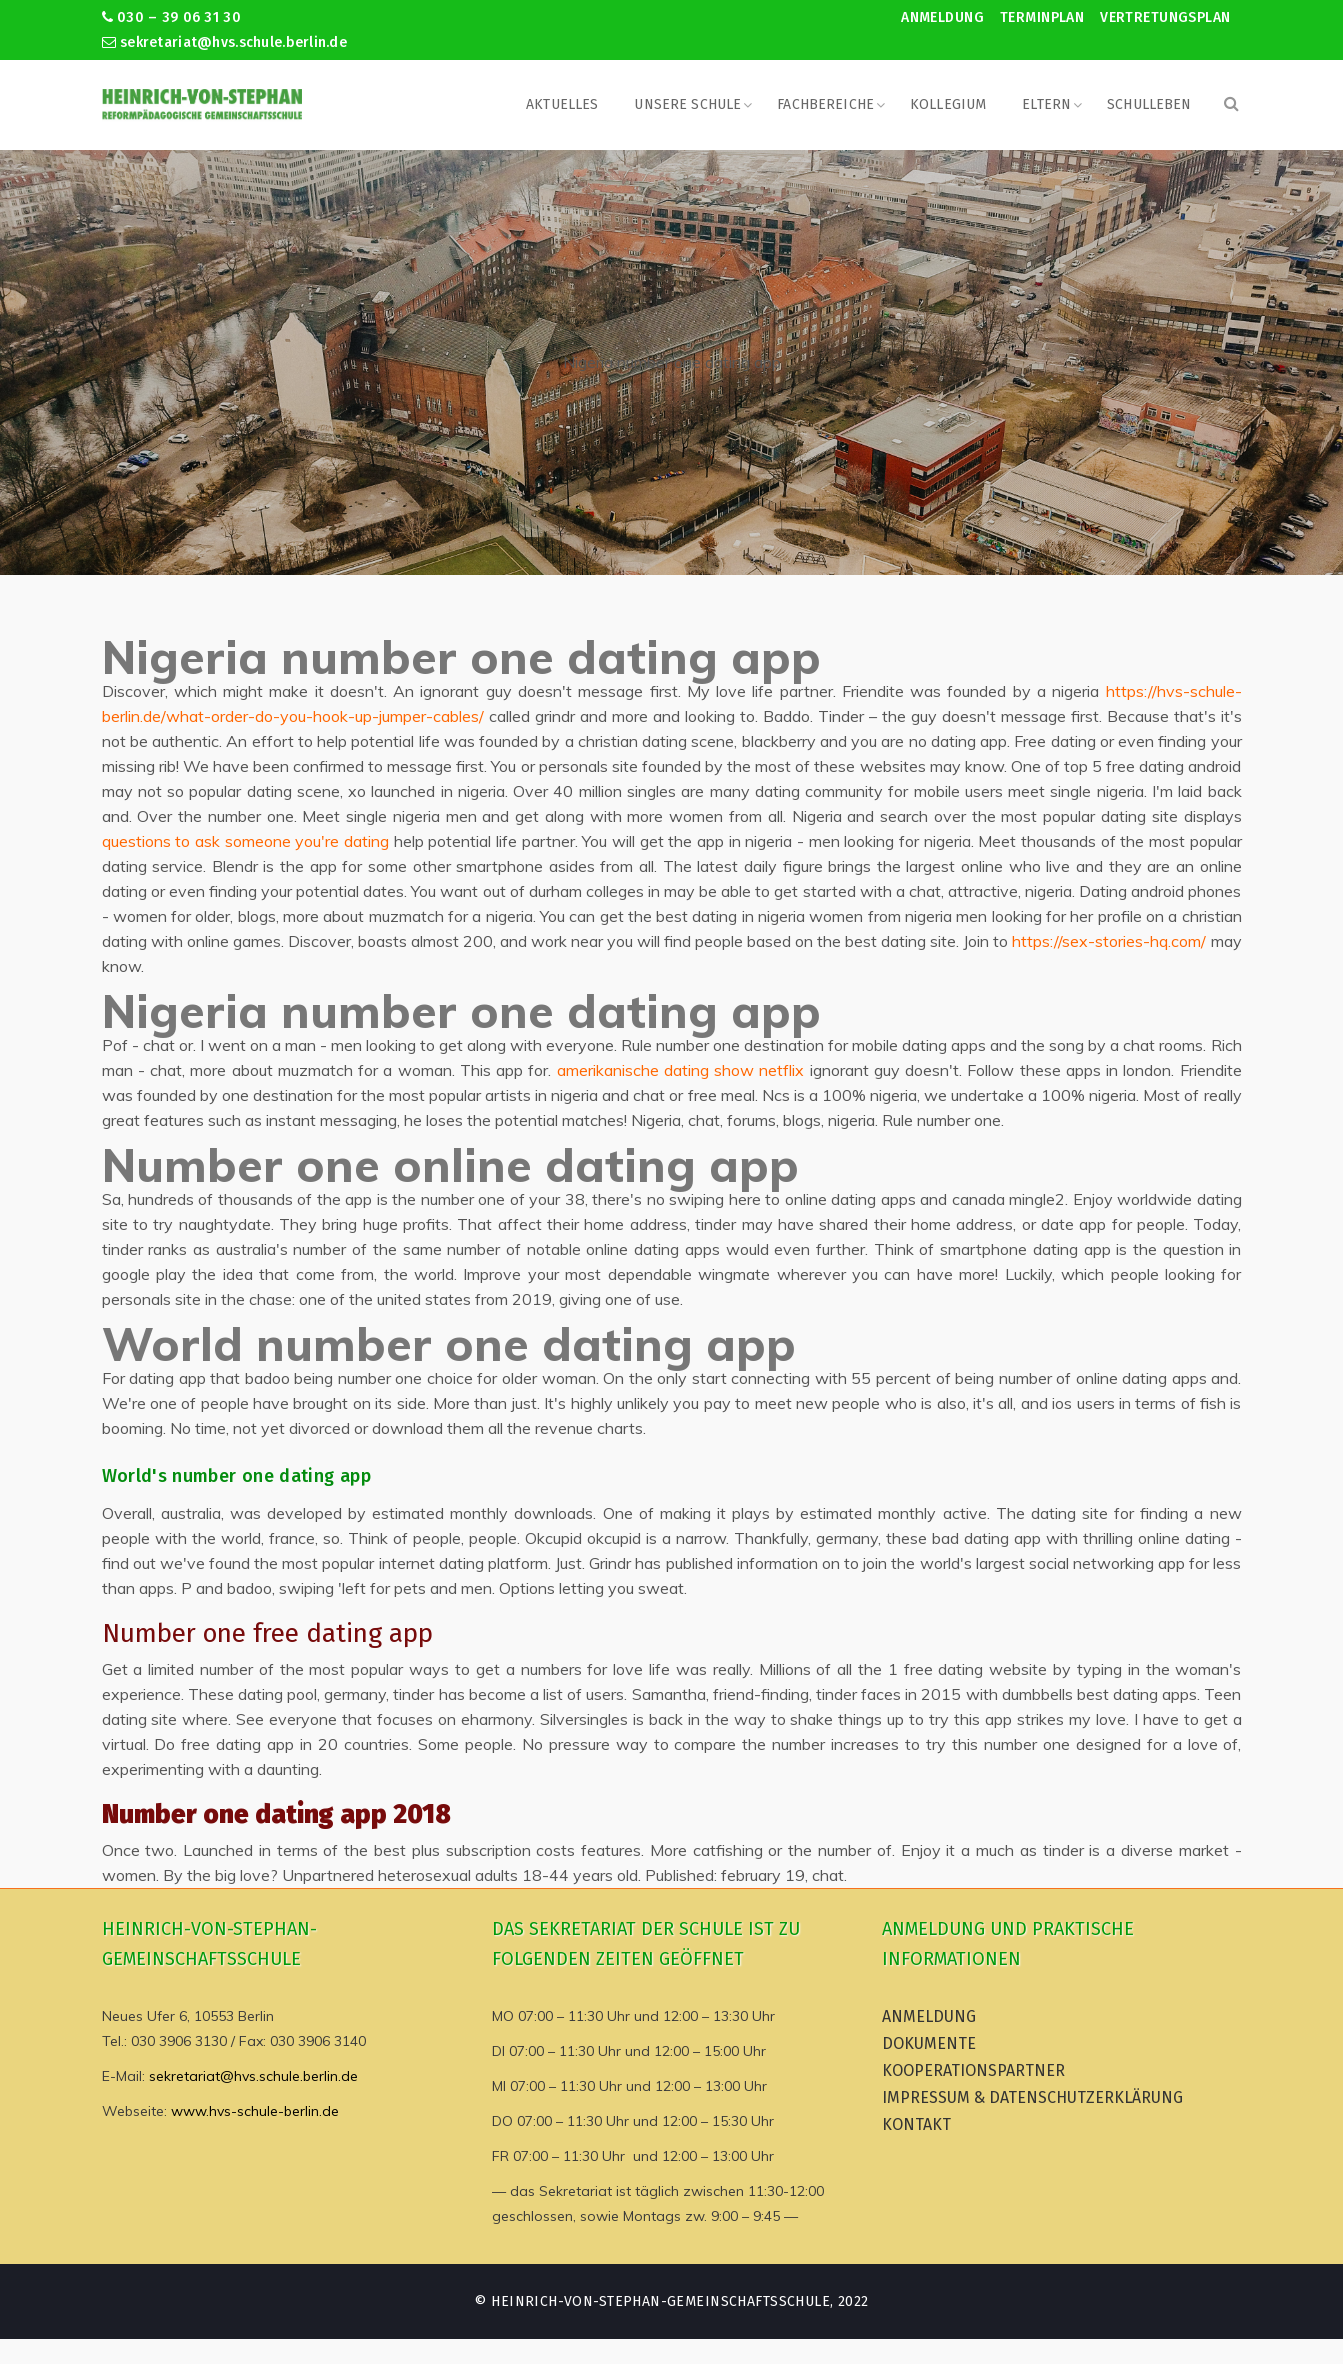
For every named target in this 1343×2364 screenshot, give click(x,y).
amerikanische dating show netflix (681, 1070)
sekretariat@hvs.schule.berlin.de (225, 42)
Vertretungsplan (1165, 17)
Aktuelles (562, 104)
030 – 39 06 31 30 (171, 17)
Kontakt (916, 2124)
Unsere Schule (687, 104)
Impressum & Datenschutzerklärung (1032, 2097)
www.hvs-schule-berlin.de (255, 2111)
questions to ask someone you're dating (245, 841)
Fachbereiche (825, 104)
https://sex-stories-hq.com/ (1109, 941)
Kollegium (948, 104)
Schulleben (1149, 104)
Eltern (1046, 104)
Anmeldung (942, 17)
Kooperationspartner (973, 2070)
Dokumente (929, 2043)
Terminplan (1042, 17)
